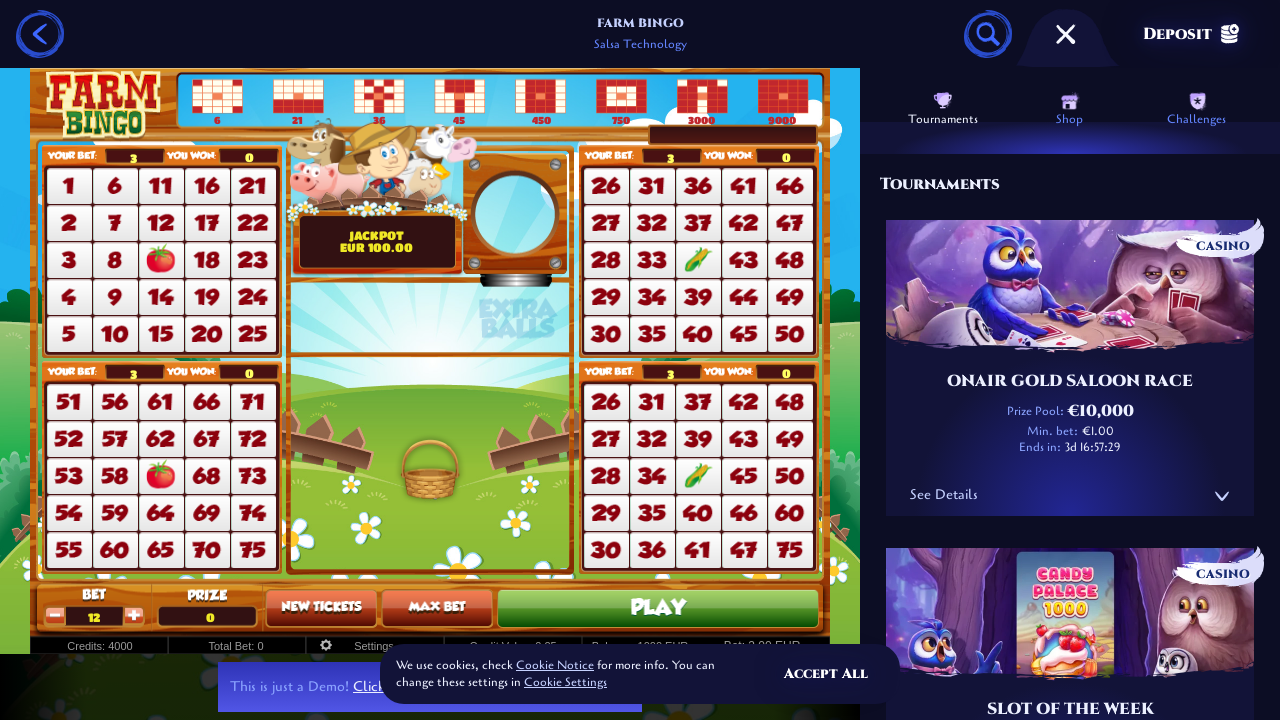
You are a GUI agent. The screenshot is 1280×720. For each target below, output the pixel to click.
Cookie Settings (565, 683)
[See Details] (1222, 496)
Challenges (1196, 109)
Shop (1069, 109)
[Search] (988, 34)
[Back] (40, 34)
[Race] (1066, 34)
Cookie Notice (555, 665)
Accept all (826, 673)
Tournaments (943, 109)
